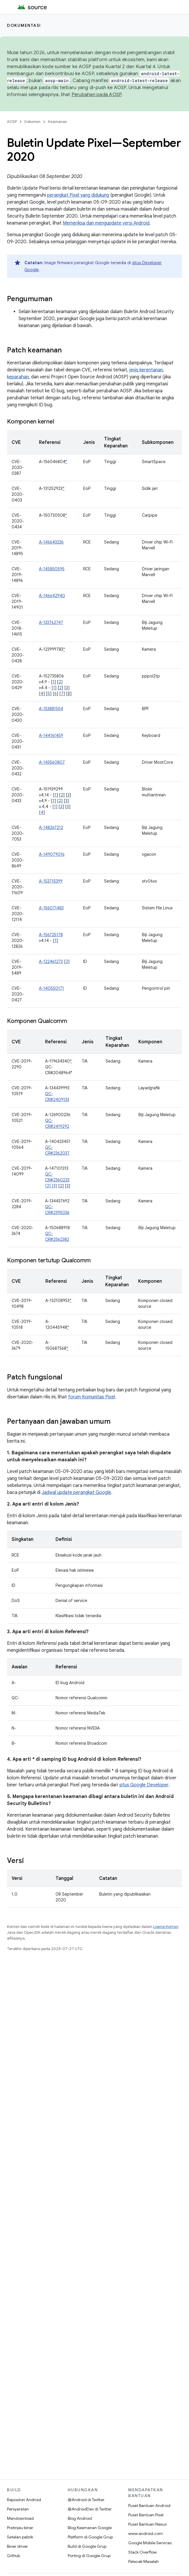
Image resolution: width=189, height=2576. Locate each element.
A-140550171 (51, 988)
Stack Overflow (142, 2552)
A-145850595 (52, 568)
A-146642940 (52, 595)
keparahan (18, 377)
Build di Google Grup (87, 2546)
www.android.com (145, 2533)
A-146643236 (51, 542)
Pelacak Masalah (143, 2561)
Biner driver (17, 2546)
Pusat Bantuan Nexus (147, 2524)
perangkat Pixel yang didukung (78, 195)
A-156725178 (51, 934)
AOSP (12, 121)
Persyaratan (18, 2509)
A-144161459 (51, 735)
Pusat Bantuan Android (149, 2505)
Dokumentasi (24, 25)
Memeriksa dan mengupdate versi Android (106, 223)
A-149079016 (52, 854)
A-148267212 (51, 827)
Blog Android (80, 2518)
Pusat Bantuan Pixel (145, 2514)
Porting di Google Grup (89, 2555)
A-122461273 (51, 961)
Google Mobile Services (150, 2542)
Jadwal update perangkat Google (76, 1492)
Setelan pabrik (20, 2537)
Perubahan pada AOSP (97, 95)
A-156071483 (51, 908)
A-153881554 (51, 708)
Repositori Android (24, 2499)
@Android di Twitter (86, 2499)
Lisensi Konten (165, 1926)
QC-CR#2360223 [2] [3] (57, 1179)
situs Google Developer (143, 1785)
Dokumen (32, 121)
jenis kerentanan (146, 370)
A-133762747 (51, 622)
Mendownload (20, 2518)
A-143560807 (52, 762)
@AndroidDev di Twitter (90, 2509)
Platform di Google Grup (90, 2537)
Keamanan (57, 121)
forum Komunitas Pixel (91, 1397)
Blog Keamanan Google (90, 2527)
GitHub (13, 2555)
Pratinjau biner (20, 2527)
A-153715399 (51, 881)
